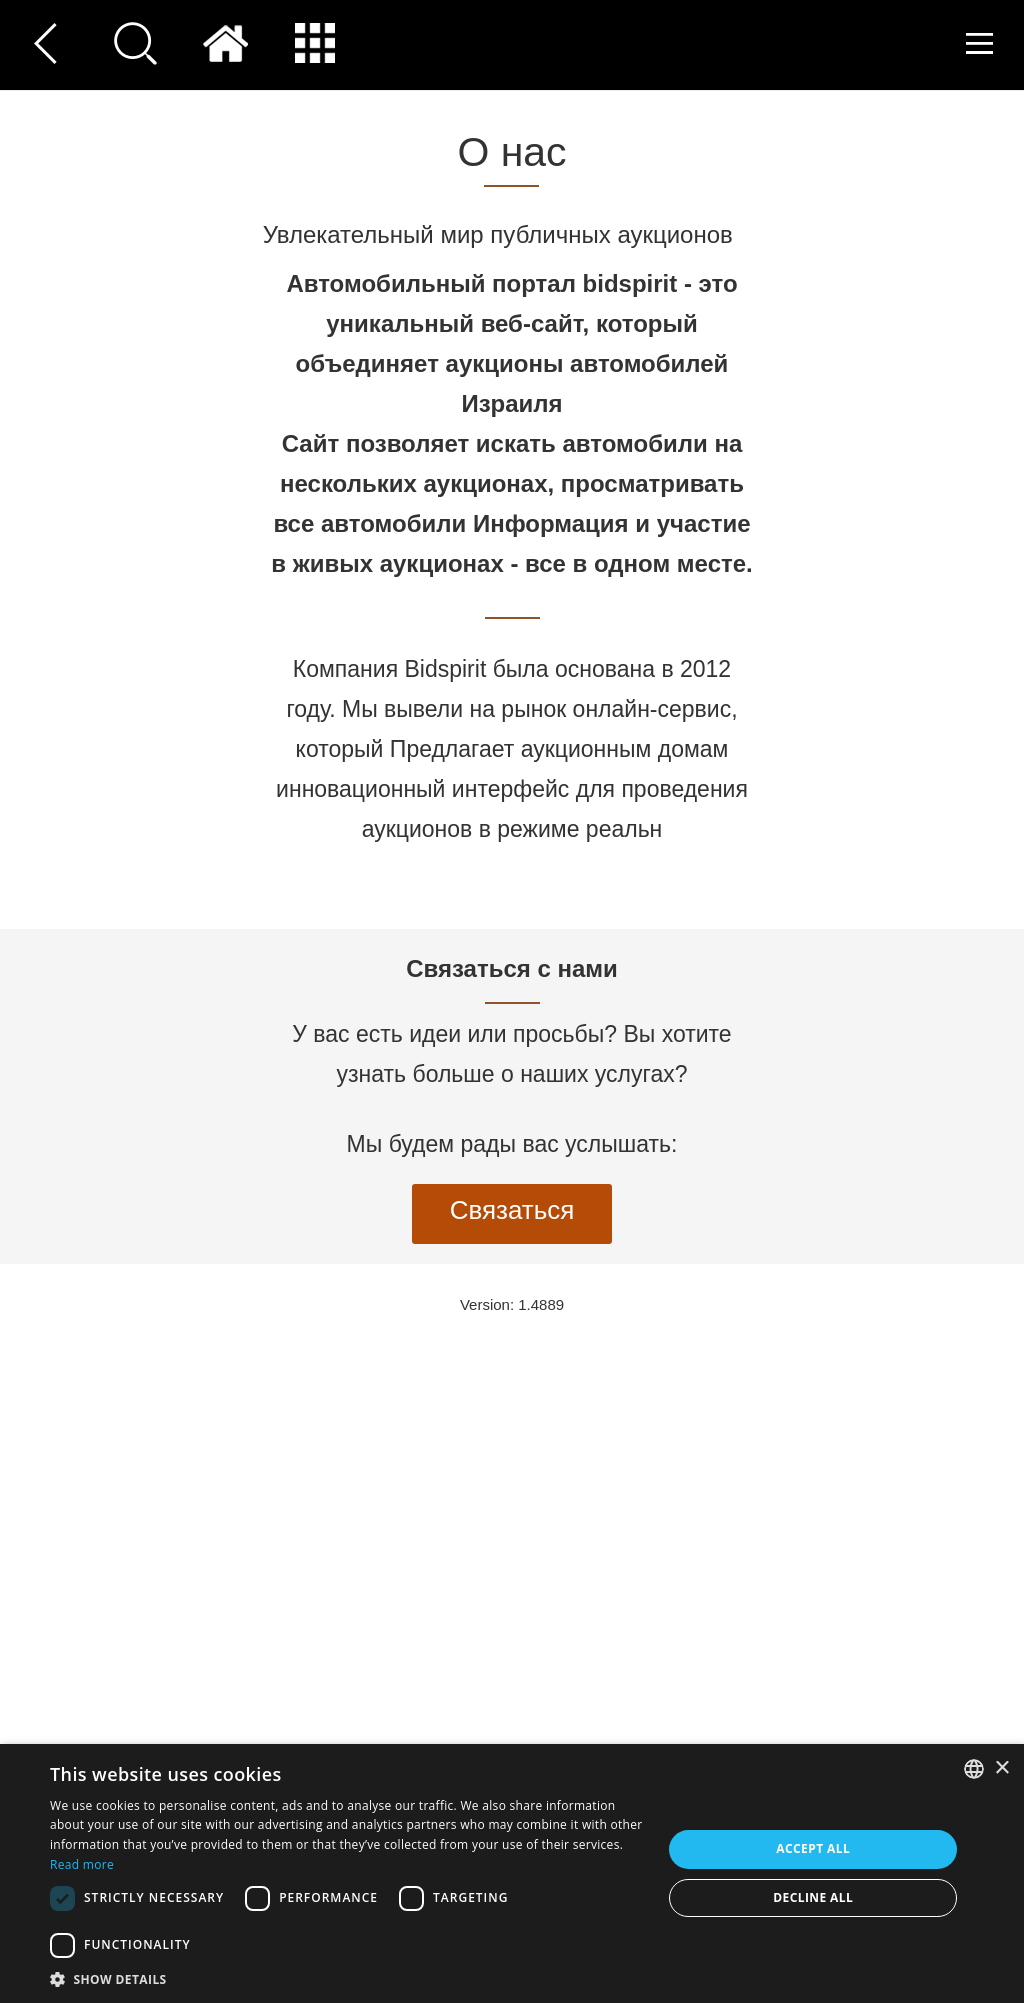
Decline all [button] (813, 1897)
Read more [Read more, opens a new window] (82, 1864)
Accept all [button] (813, 1848)
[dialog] (512, 1873)
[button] (347, 1978)
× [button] (1001, 1768)
